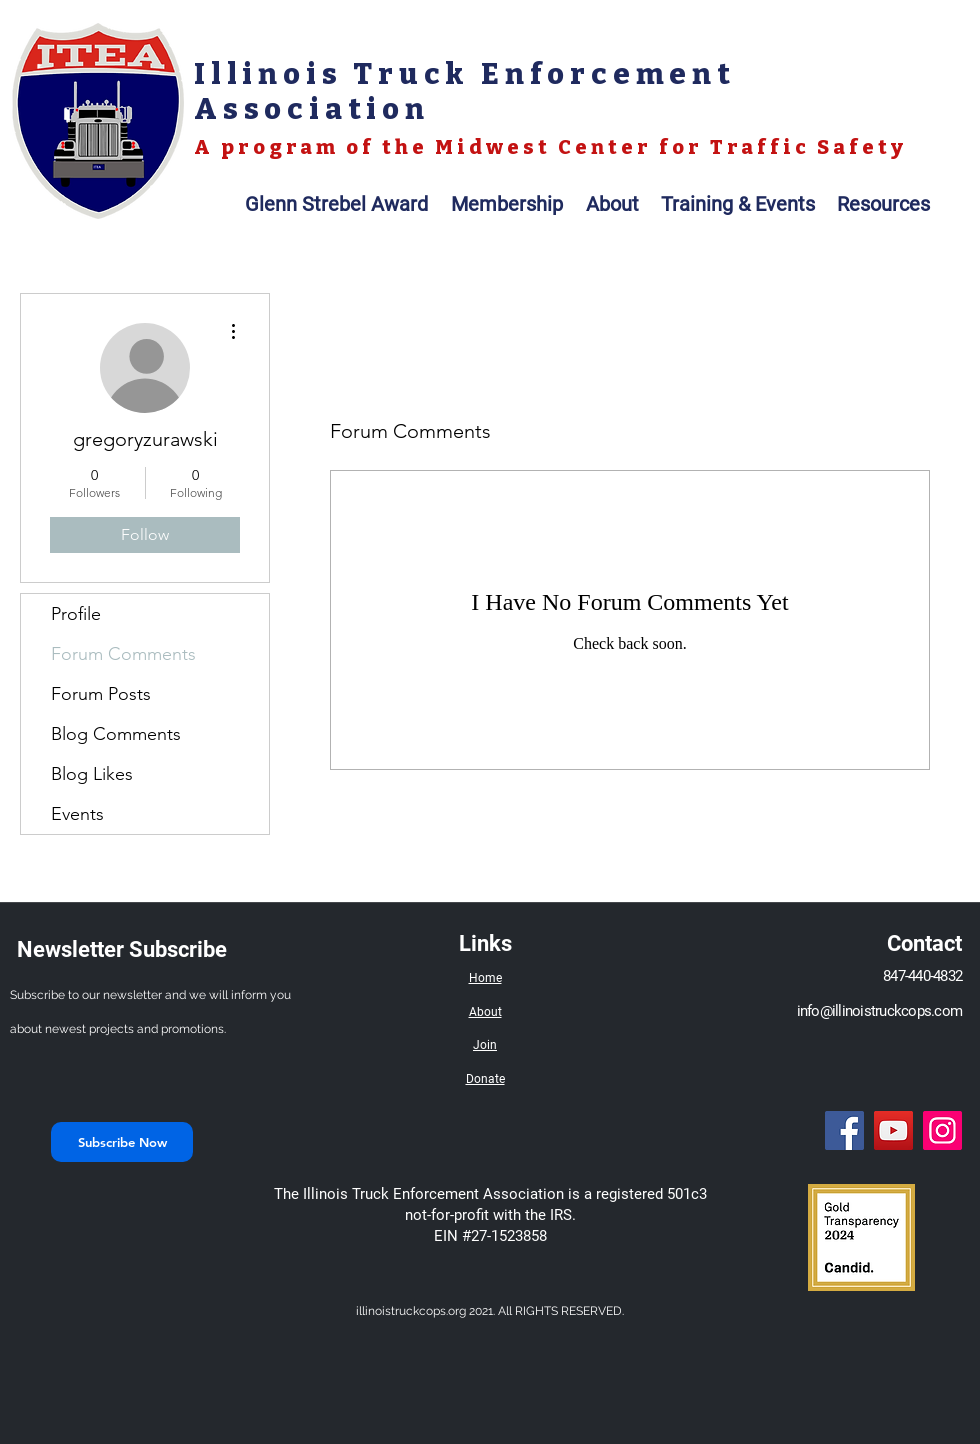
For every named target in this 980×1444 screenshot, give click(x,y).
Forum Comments (123, 654)
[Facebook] (844, 1130)
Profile (76, 614)
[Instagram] (942, 1130)
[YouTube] (893, 1130)
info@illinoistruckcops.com (880, 1011)
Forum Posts (101, 694)
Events (77, 814)
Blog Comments (116, 734)
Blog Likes (92, 774)
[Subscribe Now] (122, 1142)
